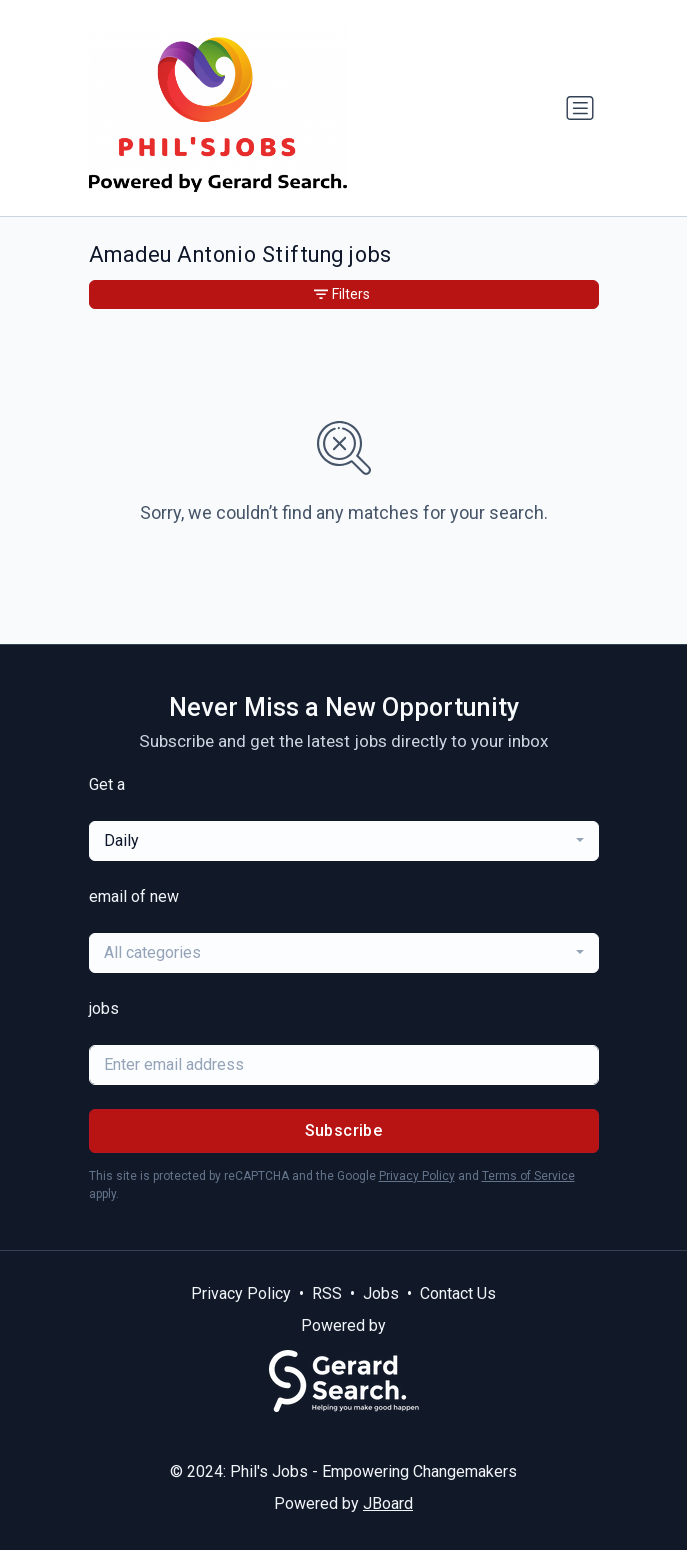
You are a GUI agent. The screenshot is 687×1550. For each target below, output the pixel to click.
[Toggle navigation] (580, 108)
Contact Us (458, 1293)
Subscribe (344, 1130)
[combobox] (344, 841)
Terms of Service (528, 1176)
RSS (327, 1293)
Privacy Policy (417, 1176)
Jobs (381, 1293)
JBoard (388, 1503)
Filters (342, 294)
